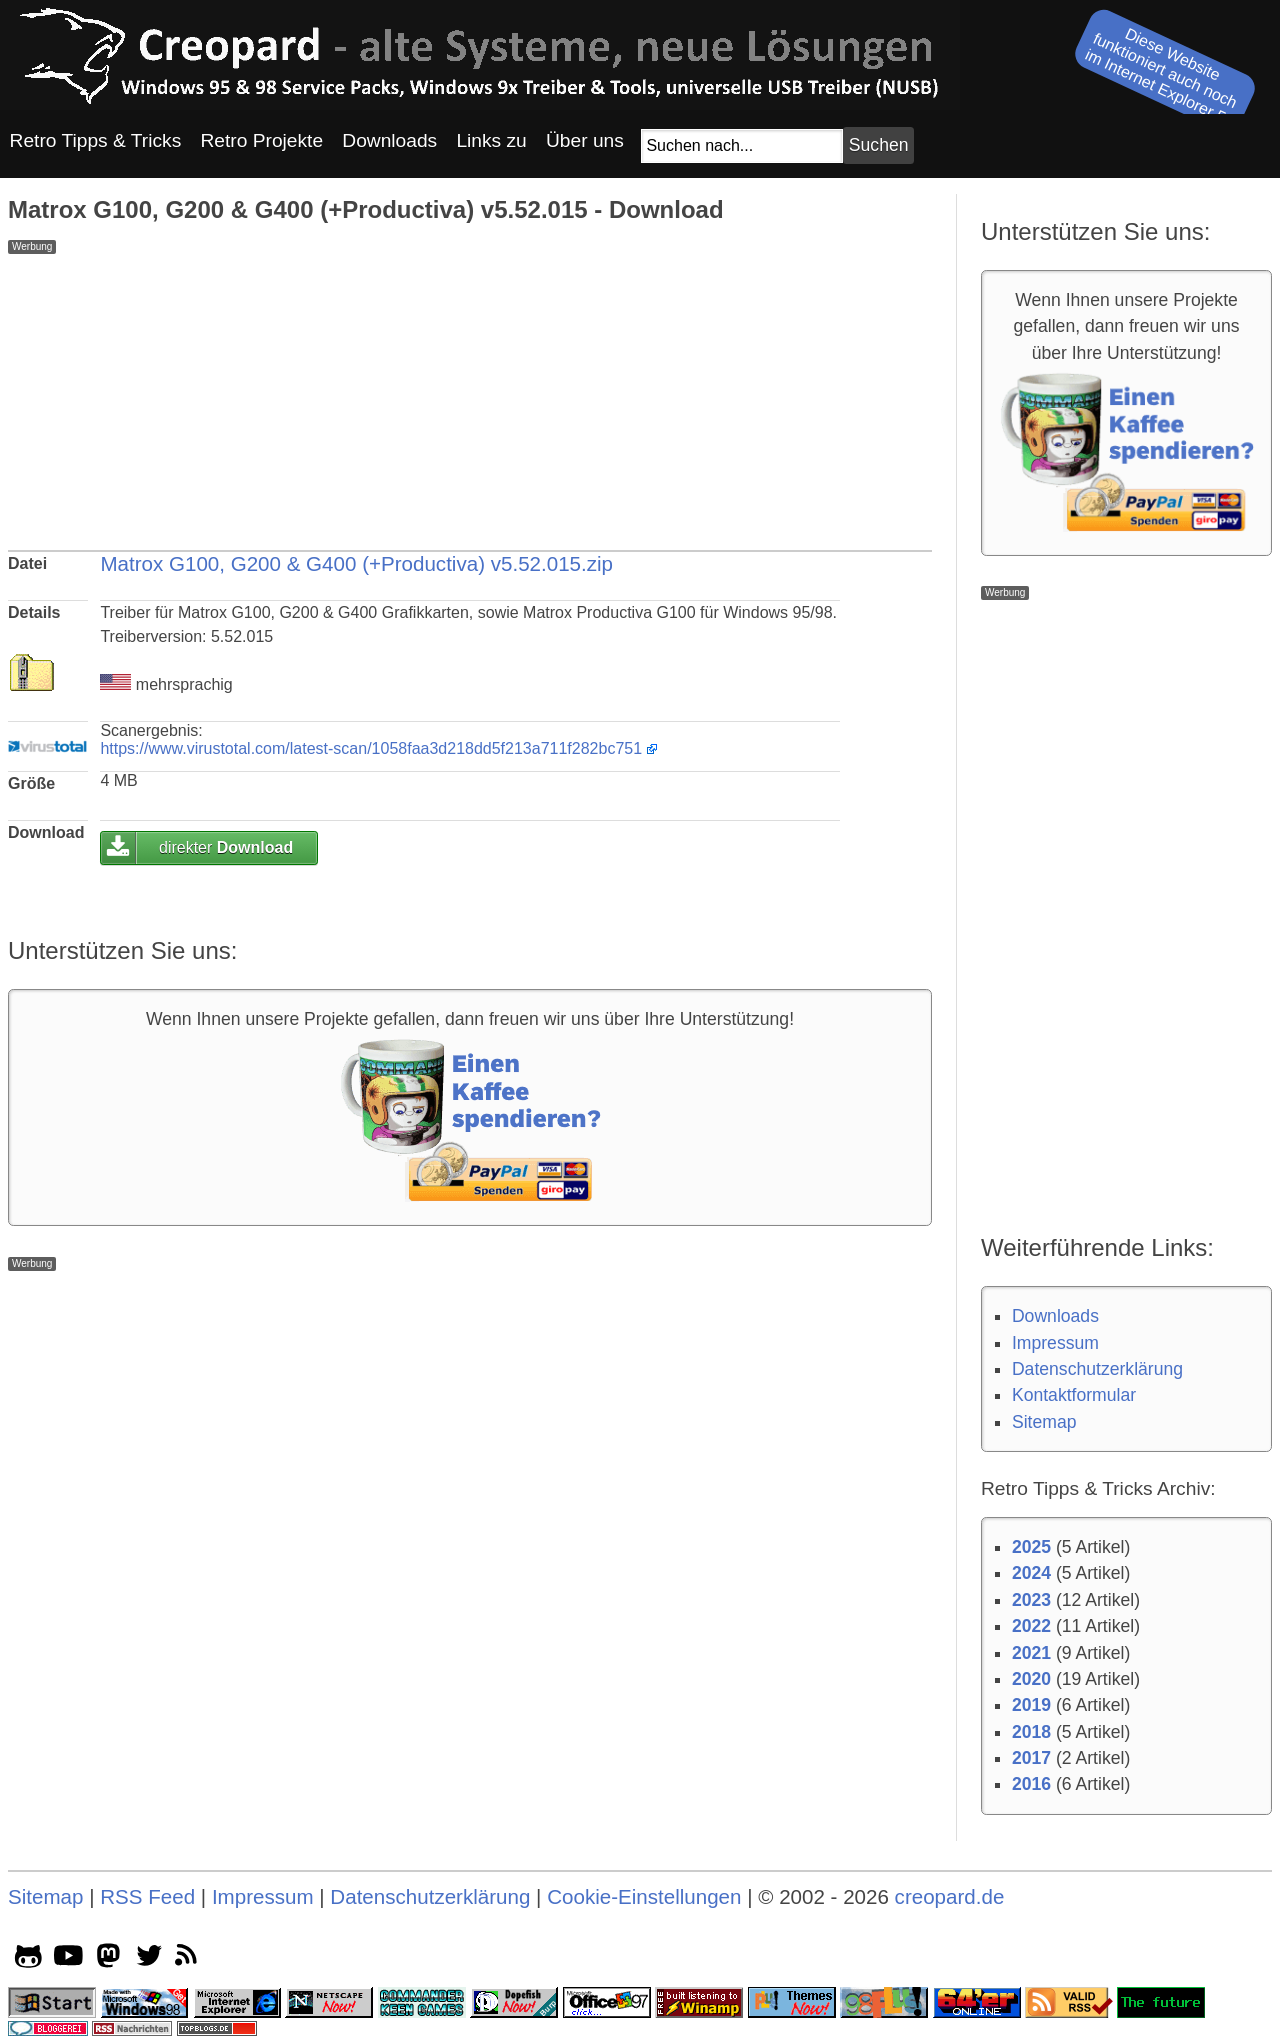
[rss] (189, 1959)
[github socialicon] (28, 1959)
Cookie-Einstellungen (644, 1896)
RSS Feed (147, 1896)
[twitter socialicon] (149, 1959)
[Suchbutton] (878, 145)
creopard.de (950, 1896)
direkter (226, 847)
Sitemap (1044, 1422)
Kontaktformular (1074, 1395)
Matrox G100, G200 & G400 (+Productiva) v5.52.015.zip (356, 563)
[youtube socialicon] (68, 1959)
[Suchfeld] (742, 146)
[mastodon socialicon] (108, 1959)
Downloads (1055, 1316)
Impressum (1055, 1343)
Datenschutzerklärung (1097, 1369)
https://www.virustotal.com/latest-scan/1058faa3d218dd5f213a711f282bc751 (371, 748)
